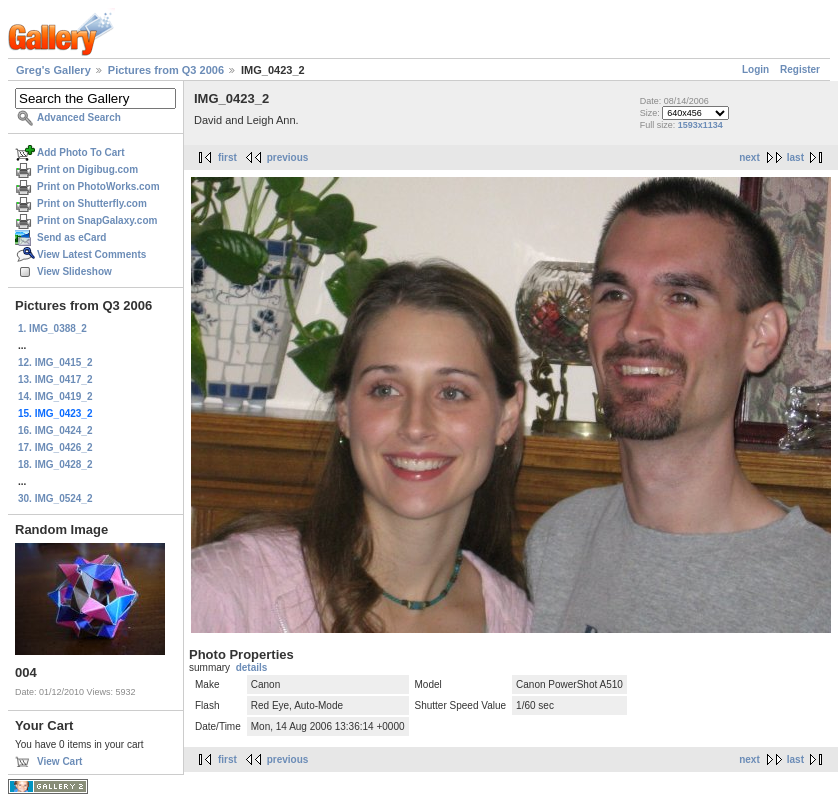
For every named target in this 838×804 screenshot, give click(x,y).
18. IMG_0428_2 (55, 464)
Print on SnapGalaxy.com (97, 220)
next (749, 157)
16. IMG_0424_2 (55, 430)
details (252, 667)
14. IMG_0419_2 (55, 396)
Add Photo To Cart (81, 152)
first (227, 157)
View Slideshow (74, 271)
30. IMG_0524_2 (55, 498)
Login (755, 69)
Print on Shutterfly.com (92, 203)
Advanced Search (79, 117)
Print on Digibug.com (87, 169)
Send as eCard (71, 237)
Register (800, 69)
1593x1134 (700, 125)
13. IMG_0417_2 (55, 379)
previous (288, 157)
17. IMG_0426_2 (55, 447)
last (795, 157)
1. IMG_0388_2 (52, 328)
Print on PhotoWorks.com (98, 186)
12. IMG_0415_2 (55, 362)
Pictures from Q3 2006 (166, 70)
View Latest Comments (91, 254)
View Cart (59, 761)
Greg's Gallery (53, 70)
